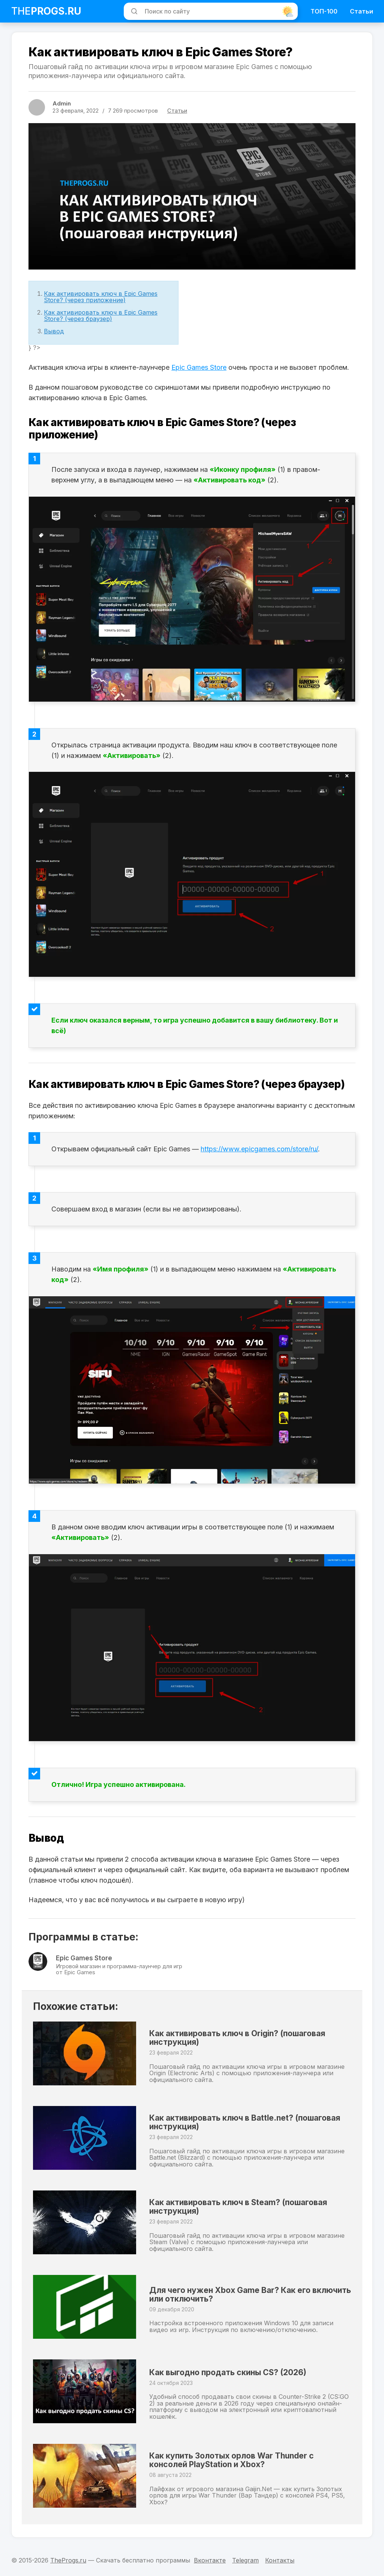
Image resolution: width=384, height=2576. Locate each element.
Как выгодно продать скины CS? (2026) (242, 2376)
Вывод (54, 331)
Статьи (361, 11)
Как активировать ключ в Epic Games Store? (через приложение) (101, 297)
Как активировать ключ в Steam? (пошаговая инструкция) (229, 2210)
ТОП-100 (324, 11)
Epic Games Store (198, 367)
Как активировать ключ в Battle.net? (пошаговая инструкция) (235, 2126)
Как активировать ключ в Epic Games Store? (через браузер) (101, 316)
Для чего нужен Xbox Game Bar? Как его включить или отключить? (243, 2295)
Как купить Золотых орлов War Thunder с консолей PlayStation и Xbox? (246, 2464)
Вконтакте (210, 2560)
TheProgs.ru (68, 2560)
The (46, 11)
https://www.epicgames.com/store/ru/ (259, 1149)
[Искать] (133, 11)
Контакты (279, 2560)
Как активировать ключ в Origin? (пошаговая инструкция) (228, 2041)
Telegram (245, 2560)
